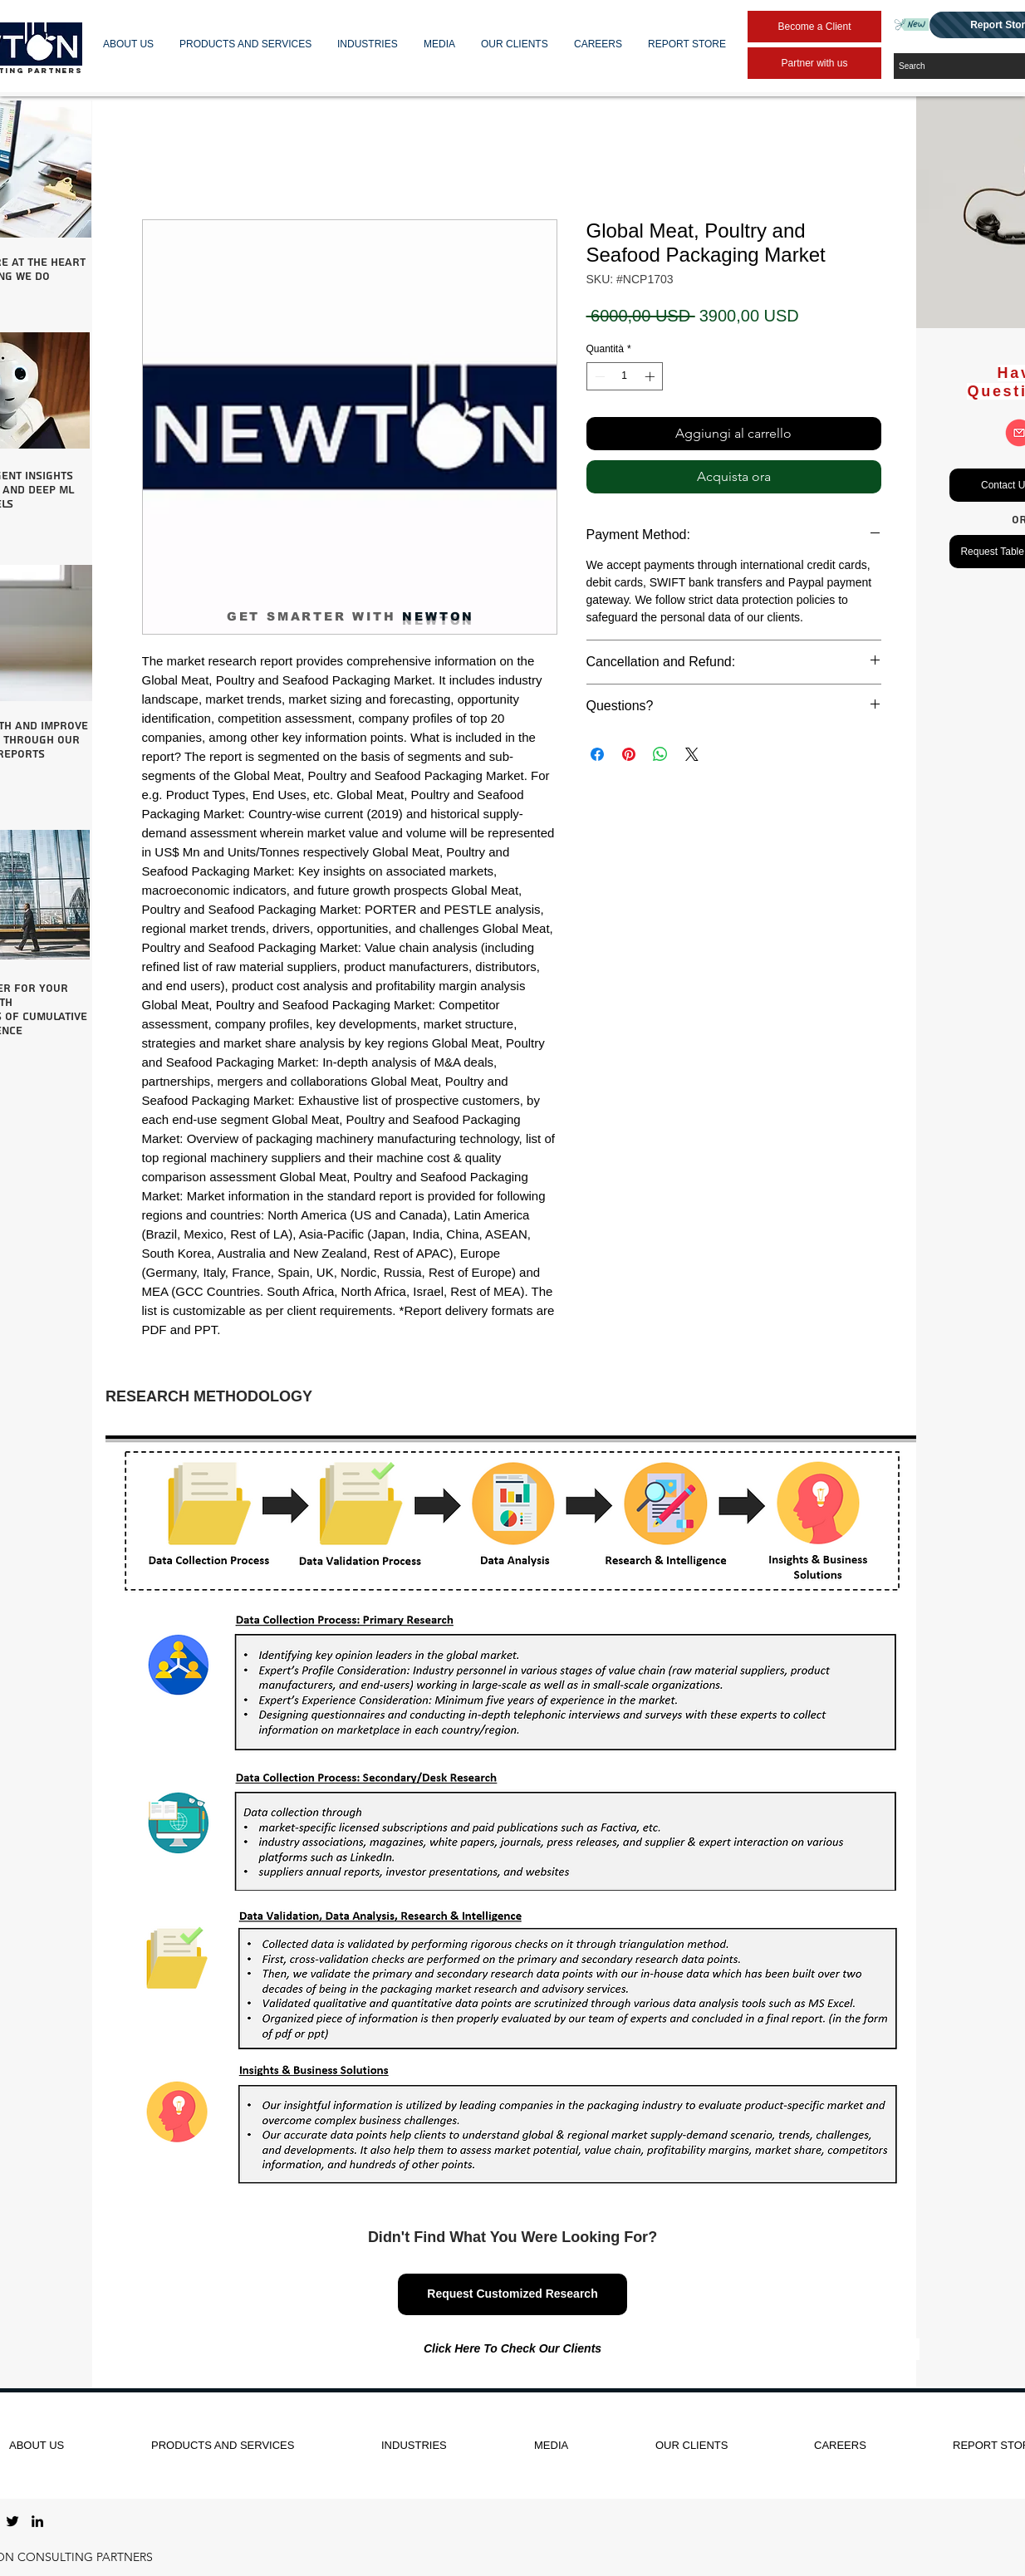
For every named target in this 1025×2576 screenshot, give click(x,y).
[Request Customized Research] (512, 2294)
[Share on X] (692, 754)
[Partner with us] (814, 63)
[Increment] (651, 376)
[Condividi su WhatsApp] (660, 754)
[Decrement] (598, 376)
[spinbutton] (624, 376)
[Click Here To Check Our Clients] (512, 2349)
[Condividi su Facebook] (597, 754)
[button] (129, 44)
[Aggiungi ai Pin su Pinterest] (629, 754)
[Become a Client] (814, 26)
